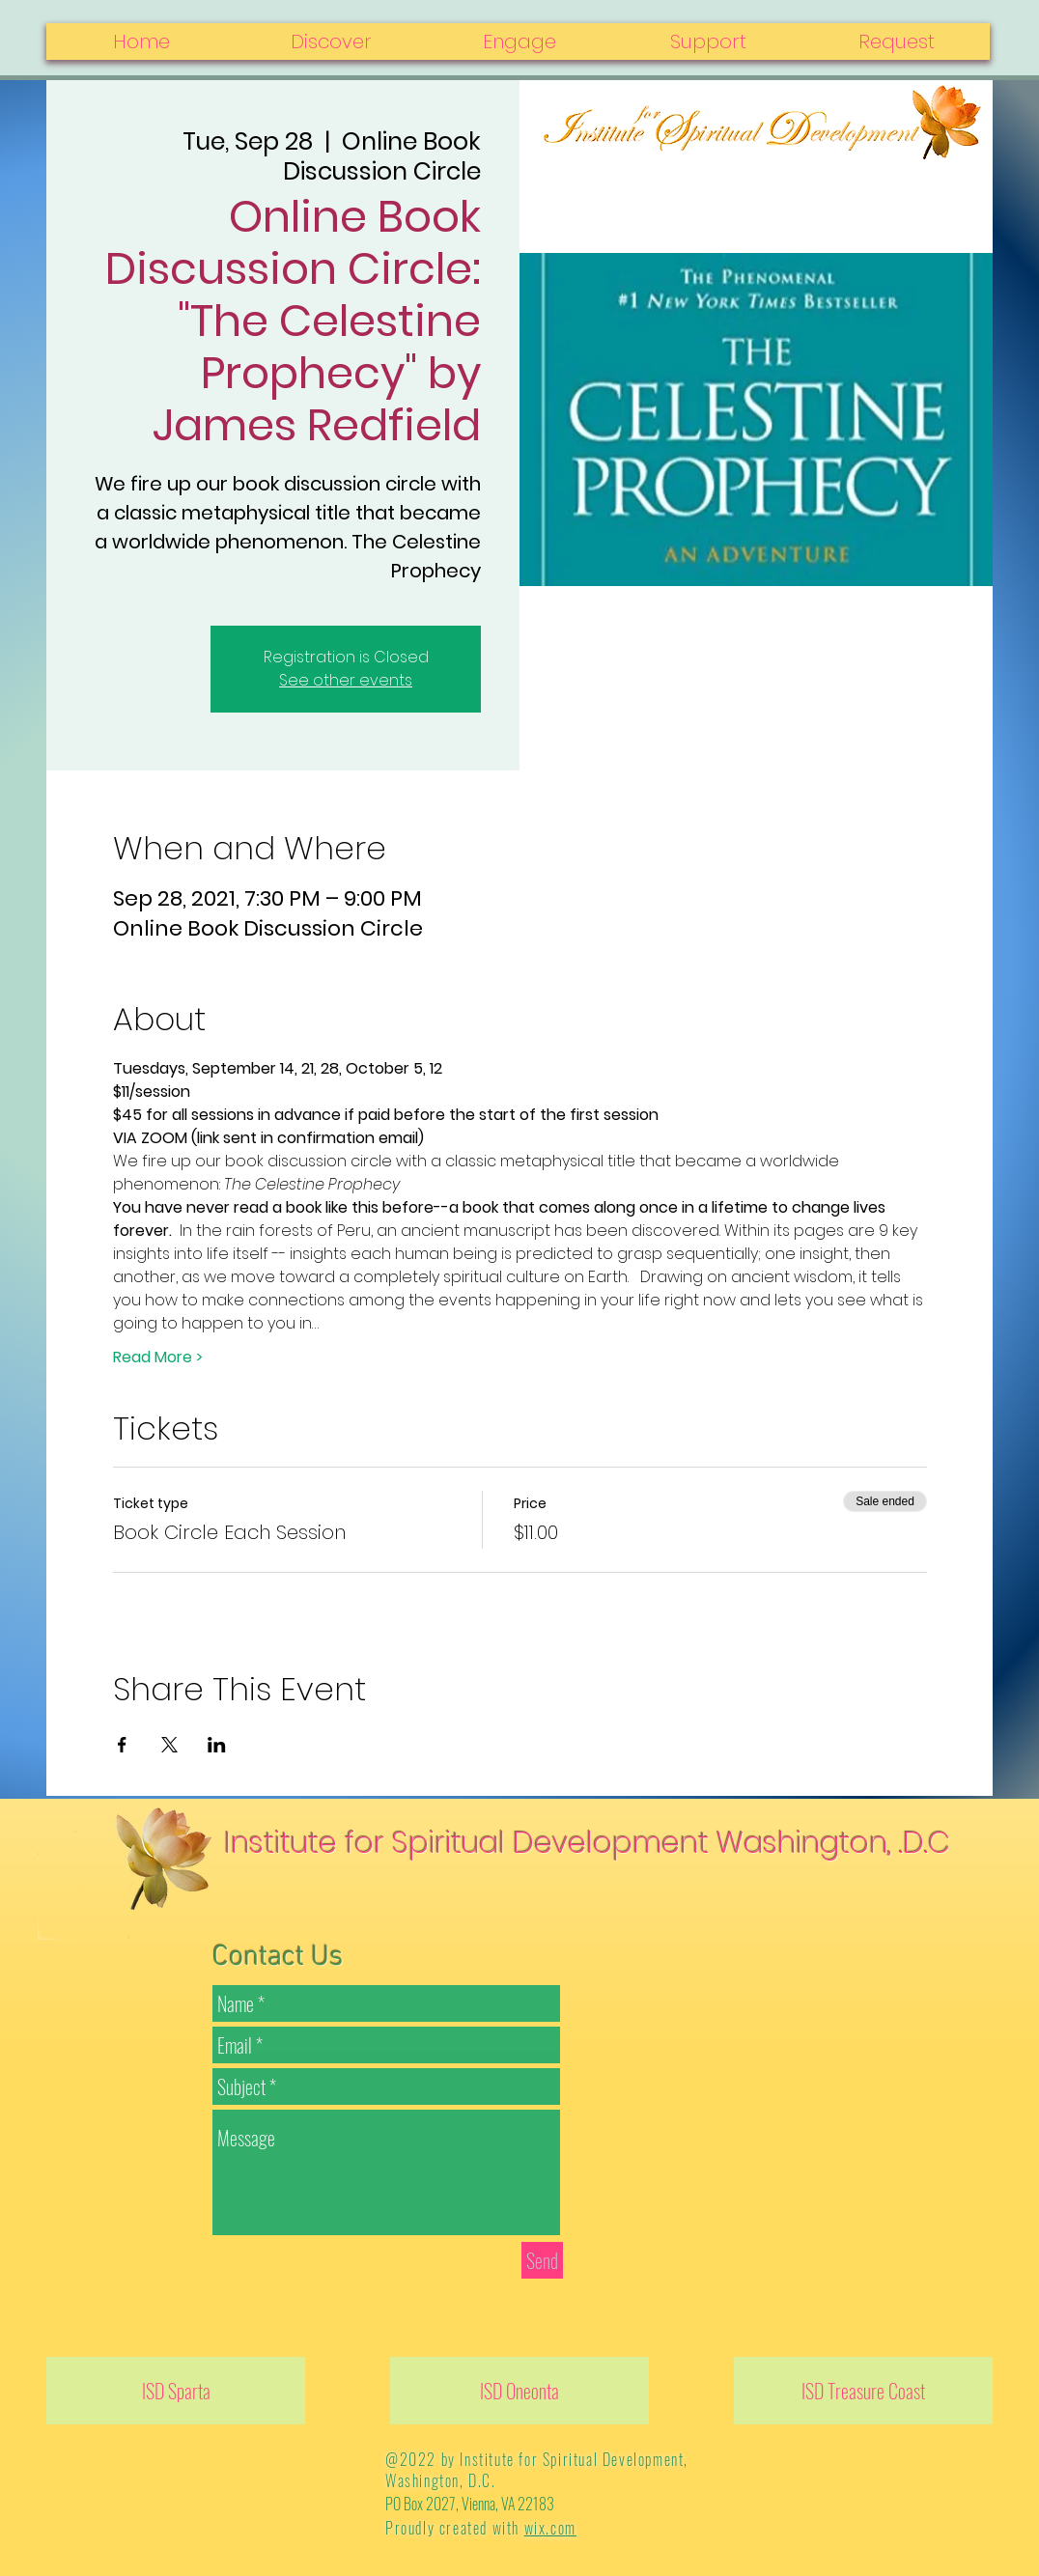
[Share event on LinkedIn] (217, 1744)
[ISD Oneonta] (519, 2390)
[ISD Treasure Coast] (863, 2390)
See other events (345, 680)
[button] (895, 41)
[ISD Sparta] (175, 2390)
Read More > (158, 1357)
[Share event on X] (169, 1744)
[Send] (542, 2260)
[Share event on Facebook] (122, 1744)
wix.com (550, 2527)
